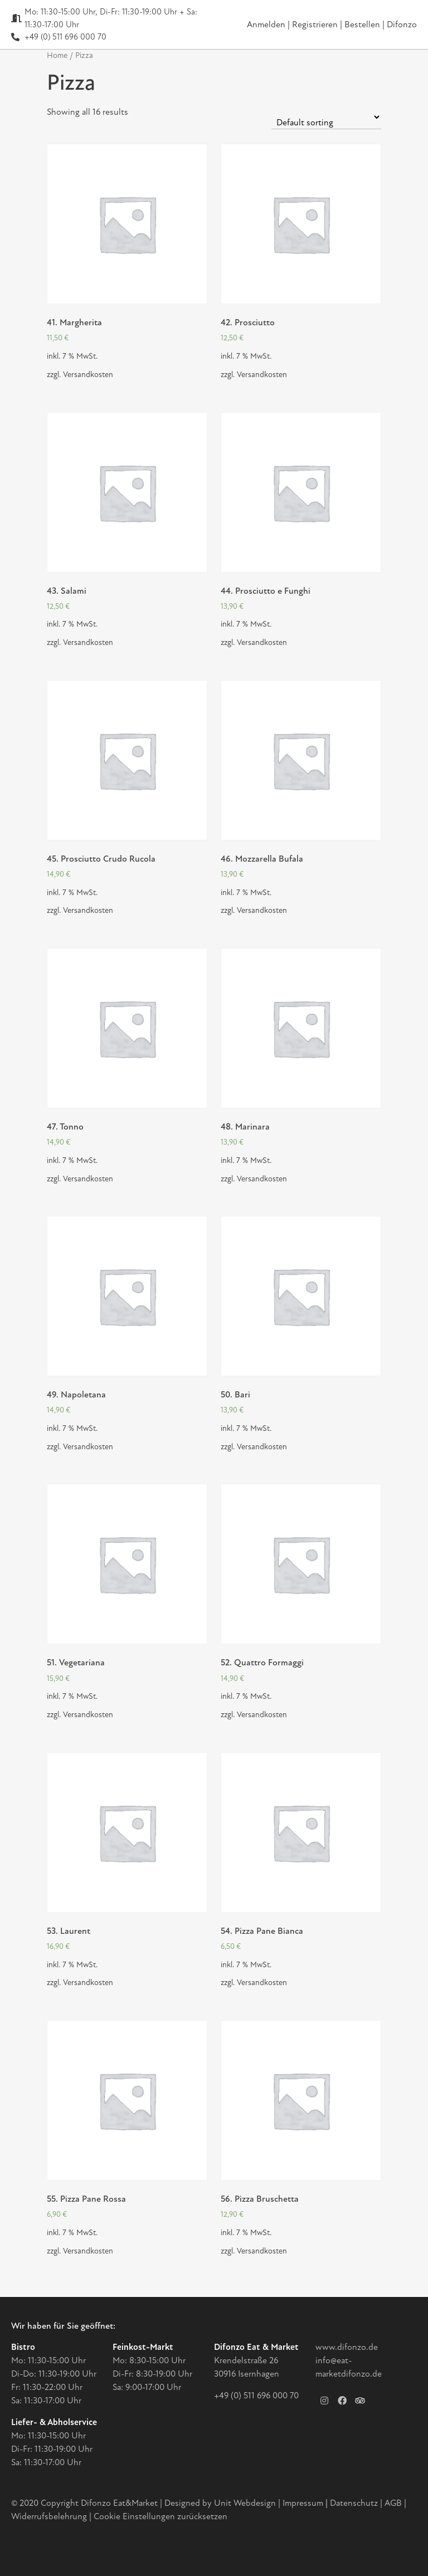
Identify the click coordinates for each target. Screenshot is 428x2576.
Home (57, 55)
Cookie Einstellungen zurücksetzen (160, 2516)
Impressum (303, 2503)
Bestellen (363, 24)
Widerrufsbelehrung (49, 2516)
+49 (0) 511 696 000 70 (256, 2395)
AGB (393, 2503)
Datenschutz (355, 2503)
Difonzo (402, 24)
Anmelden (266, 24)
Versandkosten (88, 374)
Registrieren (316, 24)
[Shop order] (326, 117)
